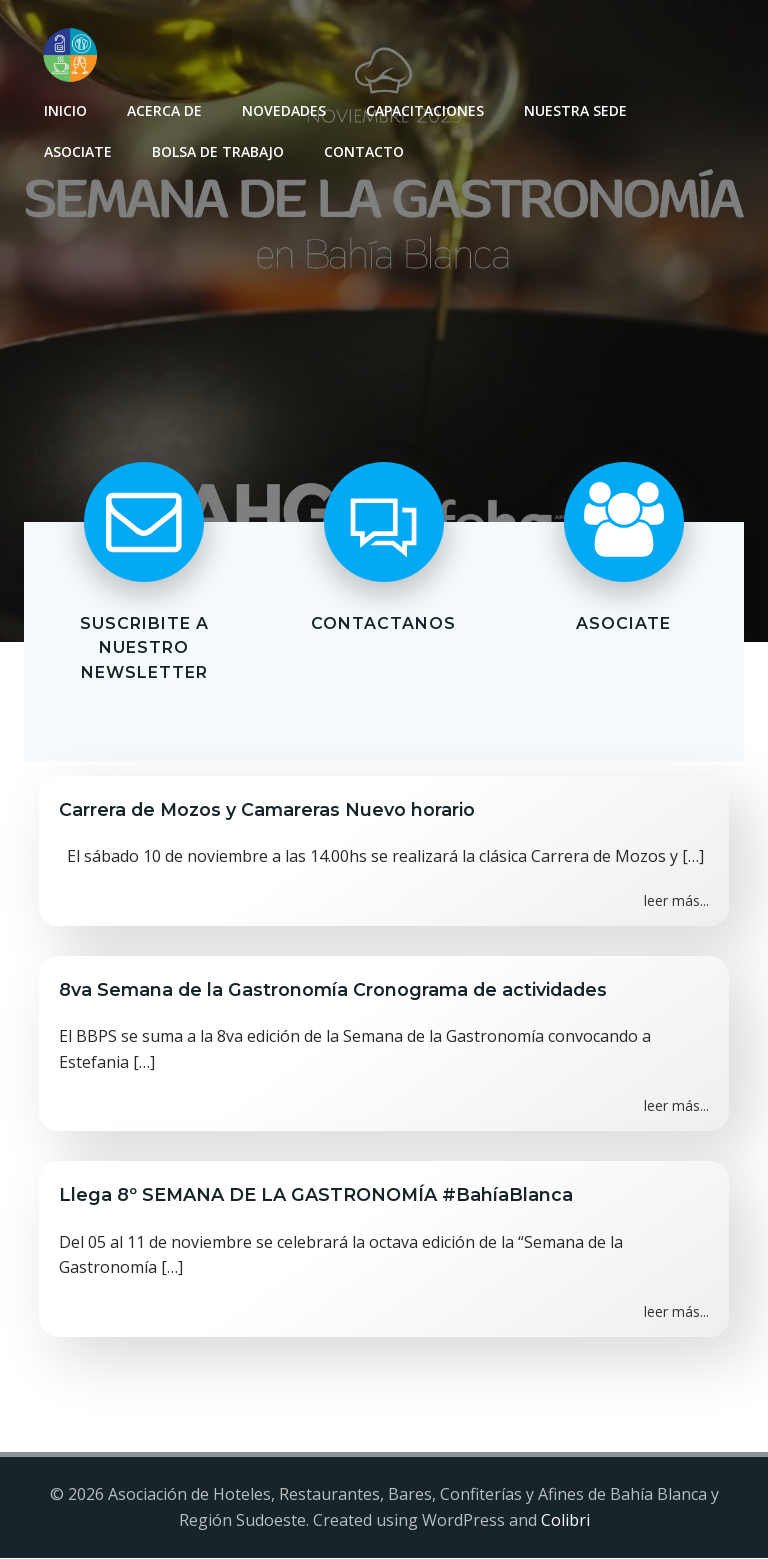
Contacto (364, 151)
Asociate (78, 151)
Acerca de (164, 110)
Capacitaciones (425, 110)
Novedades (284, 110)
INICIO (65, 110)
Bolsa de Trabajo (218, 151)
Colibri (565, 1520)
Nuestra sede (575, 110)
